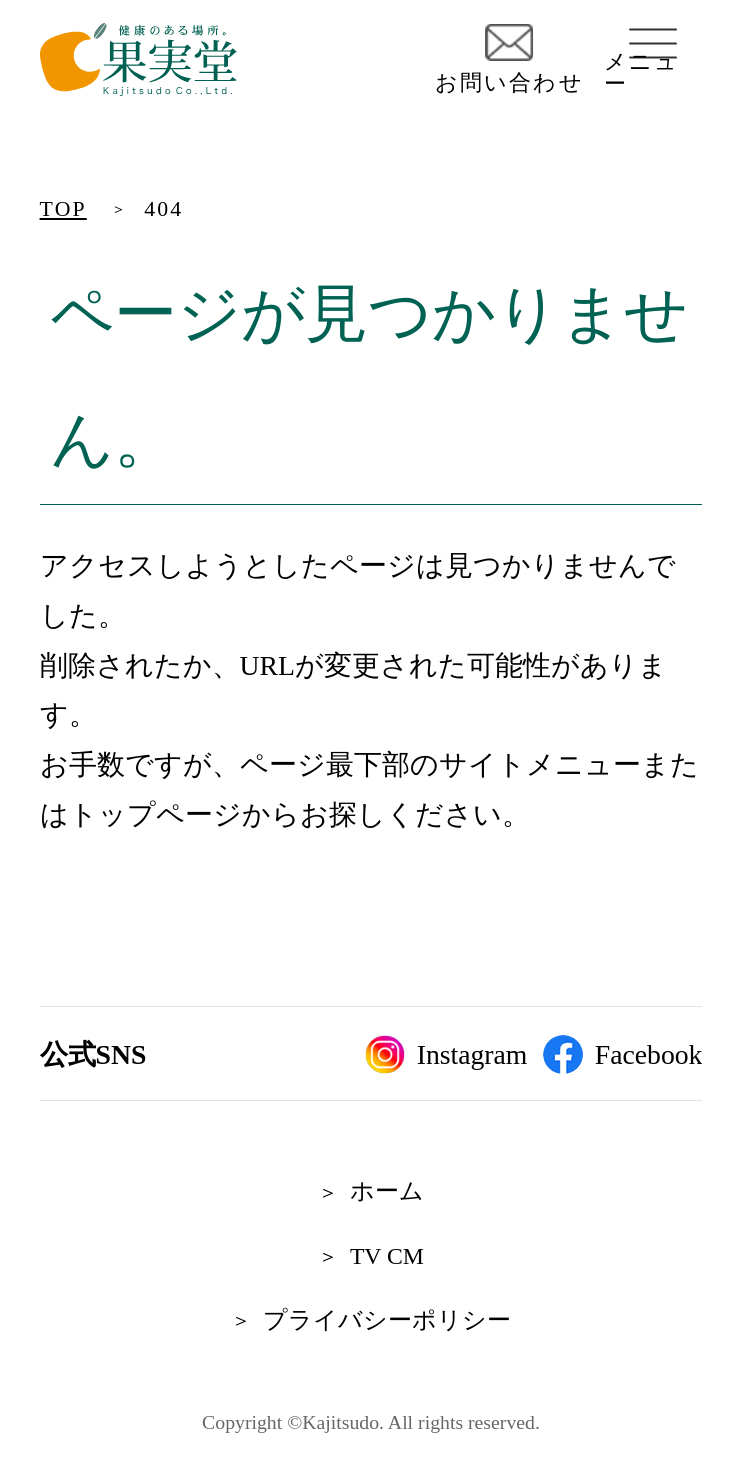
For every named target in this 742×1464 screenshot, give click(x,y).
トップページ (155, 814)
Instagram (446, 1055)
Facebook (622, 1055)
